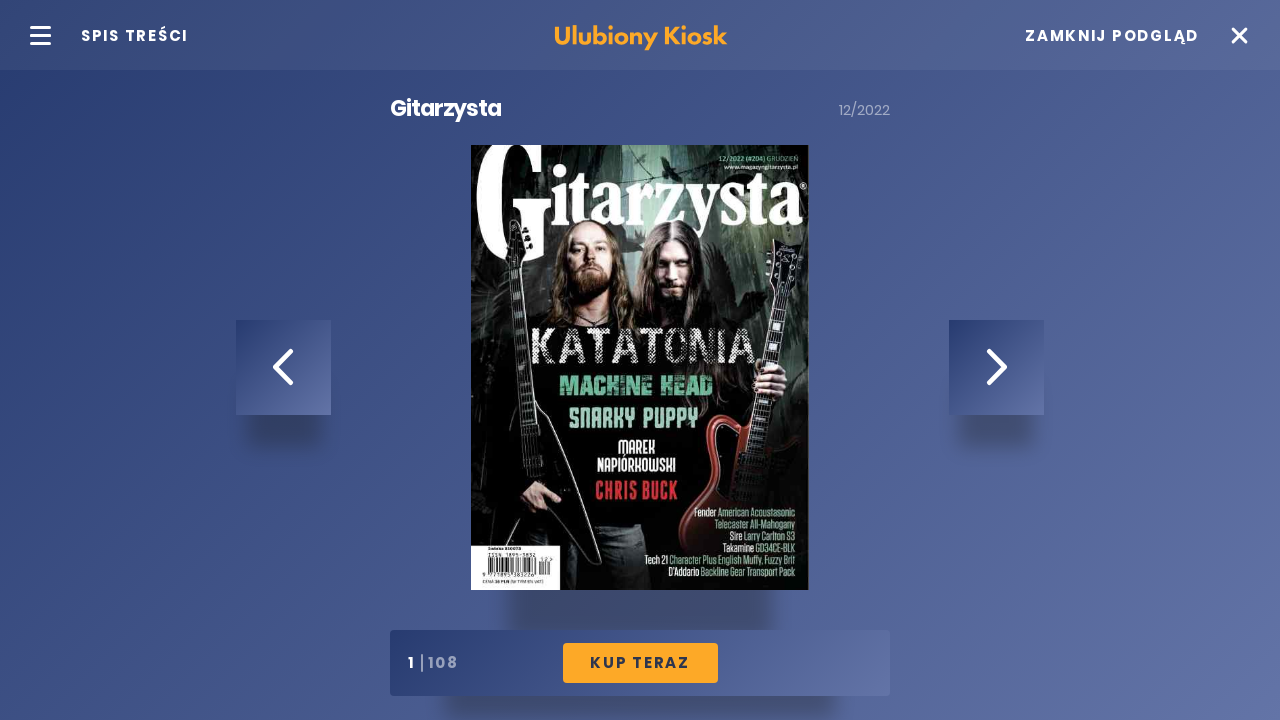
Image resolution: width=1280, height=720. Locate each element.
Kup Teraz (640, 662)
